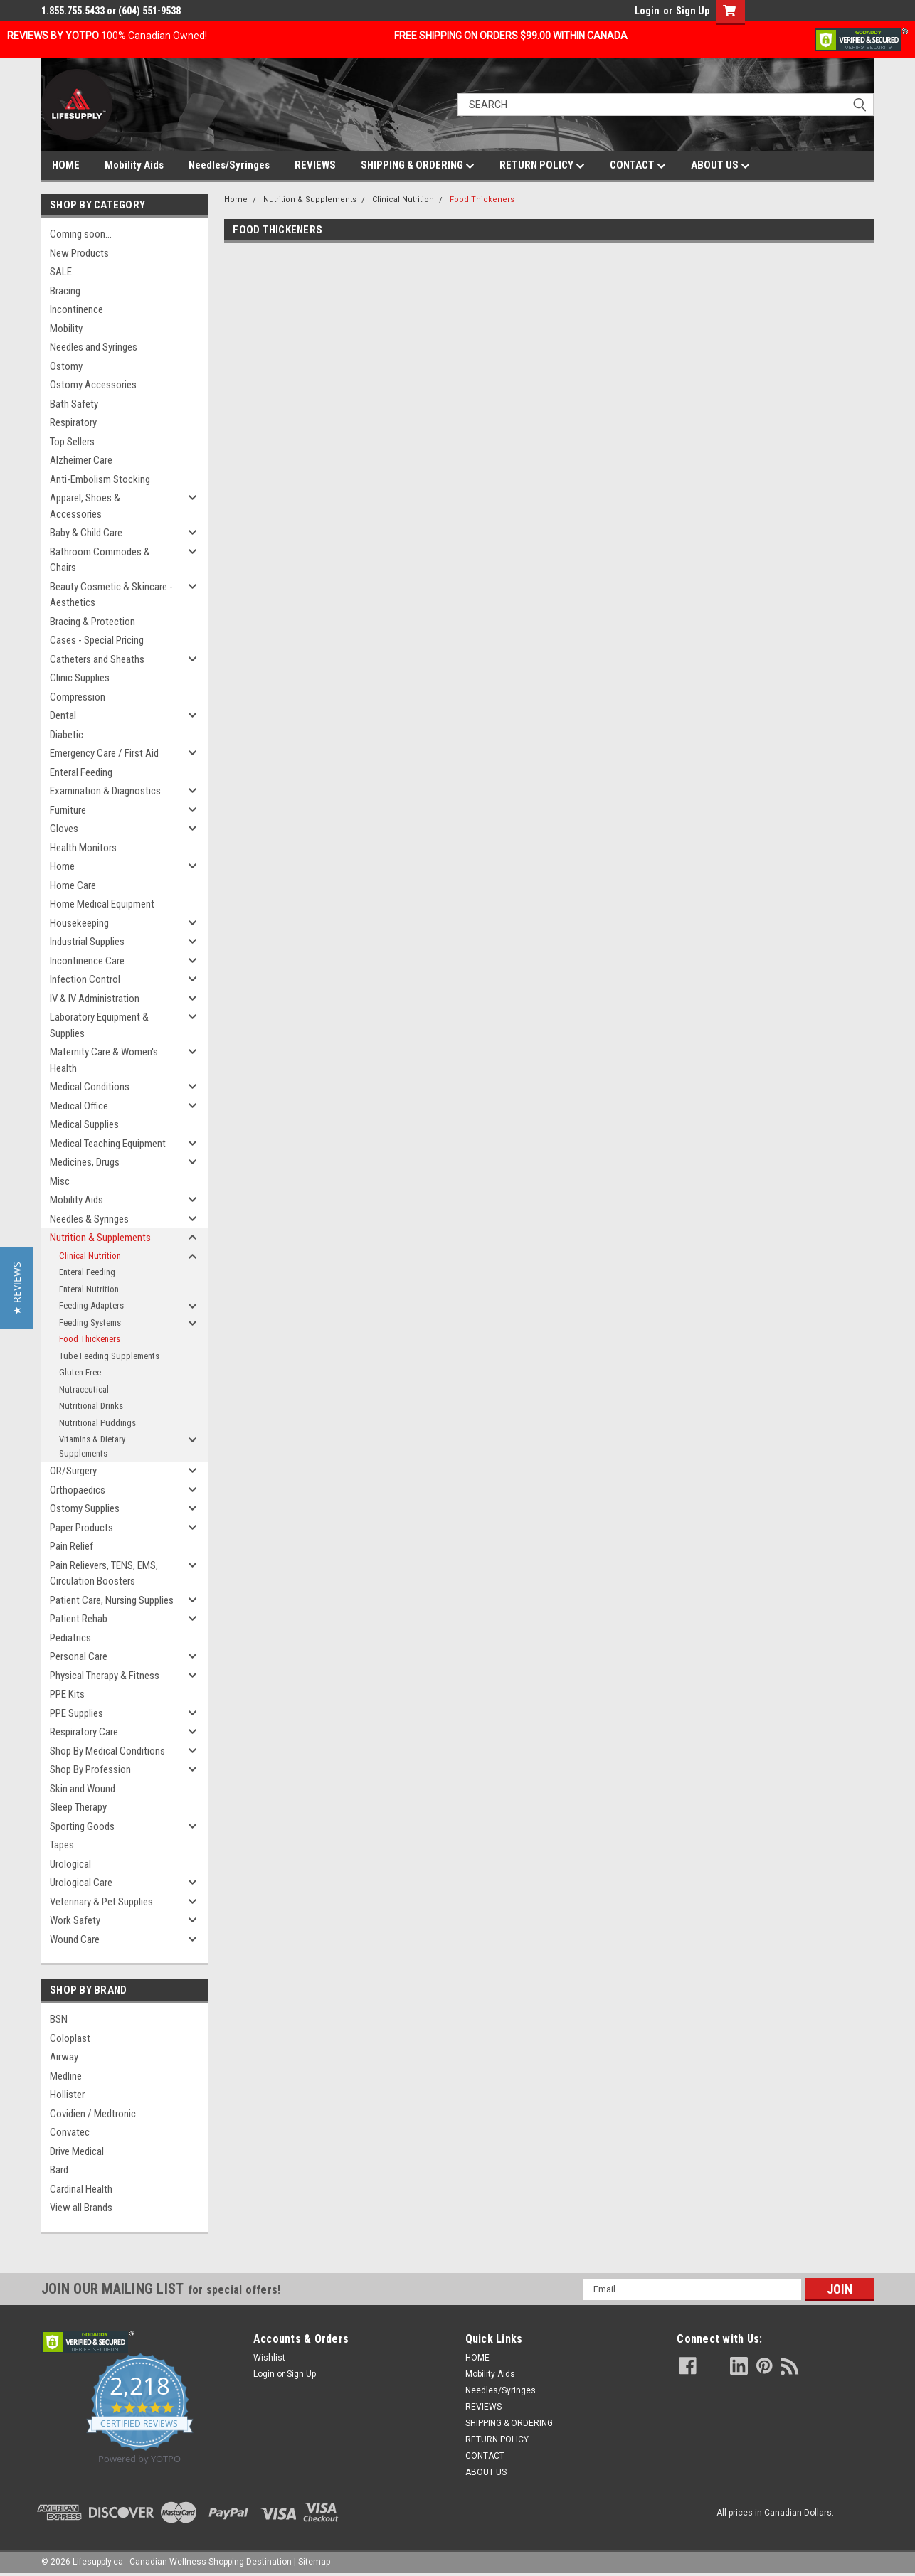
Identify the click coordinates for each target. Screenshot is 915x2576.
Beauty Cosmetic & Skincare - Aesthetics (111, 595)
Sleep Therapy (78, 1807)
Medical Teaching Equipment (108, 1143)
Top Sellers (72, 441)
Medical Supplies (84, 1124)
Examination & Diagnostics (105, 790)
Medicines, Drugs (85, 1162)
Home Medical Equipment (102, 904)
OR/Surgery (73, 1470)
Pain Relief (71, 1546)
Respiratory (73, 422)
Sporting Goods (82, 1826)
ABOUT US (720, 166)
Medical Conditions (89, 1086)
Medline (66, 2076)
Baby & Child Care (86, 532)
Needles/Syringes (229, 165)
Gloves (64, 828)
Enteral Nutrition (89, 1289)
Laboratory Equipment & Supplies (99, 1025)
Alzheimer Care (81, 460)
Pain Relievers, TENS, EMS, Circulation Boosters (104, 1573)
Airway (64, 2056)
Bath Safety (74, 404)
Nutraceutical (84, 1389)
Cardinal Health (81, 2189)
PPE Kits (67, 1694)
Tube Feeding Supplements (109, 1356)
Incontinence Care (87, 960)
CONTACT (638, 166)
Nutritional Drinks (91, 1405)
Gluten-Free (80, 1372)
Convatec (70, 2132)
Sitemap (314, 2562)
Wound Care (75, 1939)
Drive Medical (77, 2151)
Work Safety (75, 1920)
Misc (60, 1181)
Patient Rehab (78, 1618)
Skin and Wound (82, 1788)
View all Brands (81, 2207)
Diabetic (66, 734)
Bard (59, 2169)
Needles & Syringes (89, 1219)
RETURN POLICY (542, 166)
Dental (63, 715)
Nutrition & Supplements (100, 1237)
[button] (16, 1288)
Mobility (66, 328)
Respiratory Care (84, 1731)
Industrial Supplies (87, 941)
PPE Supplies (76, 1713)
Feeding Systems (90, 1322)
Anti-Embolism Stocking (100, 479)
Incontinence (76, 309)
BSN (59, 2019)
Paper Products (81, 1527)
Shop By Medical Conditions (107, 1751)
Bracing (65, 290)
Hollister (67, 2094)
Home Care (73, 885)
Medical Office (79, 1106)
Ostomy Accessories (93, 384)
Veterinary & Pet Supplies (101, 1901)
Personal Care (78, 1656)
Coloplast (70, 2038)
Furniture (68, 810)
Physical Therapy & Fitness (104, 1675)
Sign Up (692, 10)
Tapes (62, 1844)
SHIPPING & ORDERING (418, 166)
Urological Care (81, 1882)
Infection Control (85, 979)
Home (62, 866)
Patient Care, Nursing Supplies (112, 1600)
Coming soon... (81, 234)
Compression (77, 697)
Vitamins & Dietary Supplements (92, 1446)
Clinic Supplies (80, 677)
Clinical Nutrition (90, 1255)
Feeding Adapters (91, 1305)
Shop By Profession (90, 1769)
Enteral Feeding (81, 772)
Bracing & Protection (92, 621)
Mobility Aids (134, 165)
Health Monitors (83, 847)
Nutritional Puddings (97, 1422)
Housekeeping (79, 923)
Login (647, 10)
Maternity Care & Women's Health (104, 1060)
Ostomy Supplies (85, 1508)
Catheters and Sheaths (97, 659)
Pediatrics (70, 1638)
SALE (61, 271)
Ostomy (66, 366)
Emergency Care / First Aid (104, 753)
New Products (79, 253)
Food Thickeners (89, 1339)
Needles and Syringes (93, 347)
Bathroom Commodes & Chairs (100, 560)
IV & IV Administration (94, 998)
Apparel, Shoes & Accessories (85, 506)
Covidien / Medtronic (93, 2113)
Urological (70, 1864)
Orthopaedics (77, 1490)
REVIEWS (315, 165)
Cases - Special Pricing (97, 640)
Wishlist (269, 2358)
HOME (66, 165)
